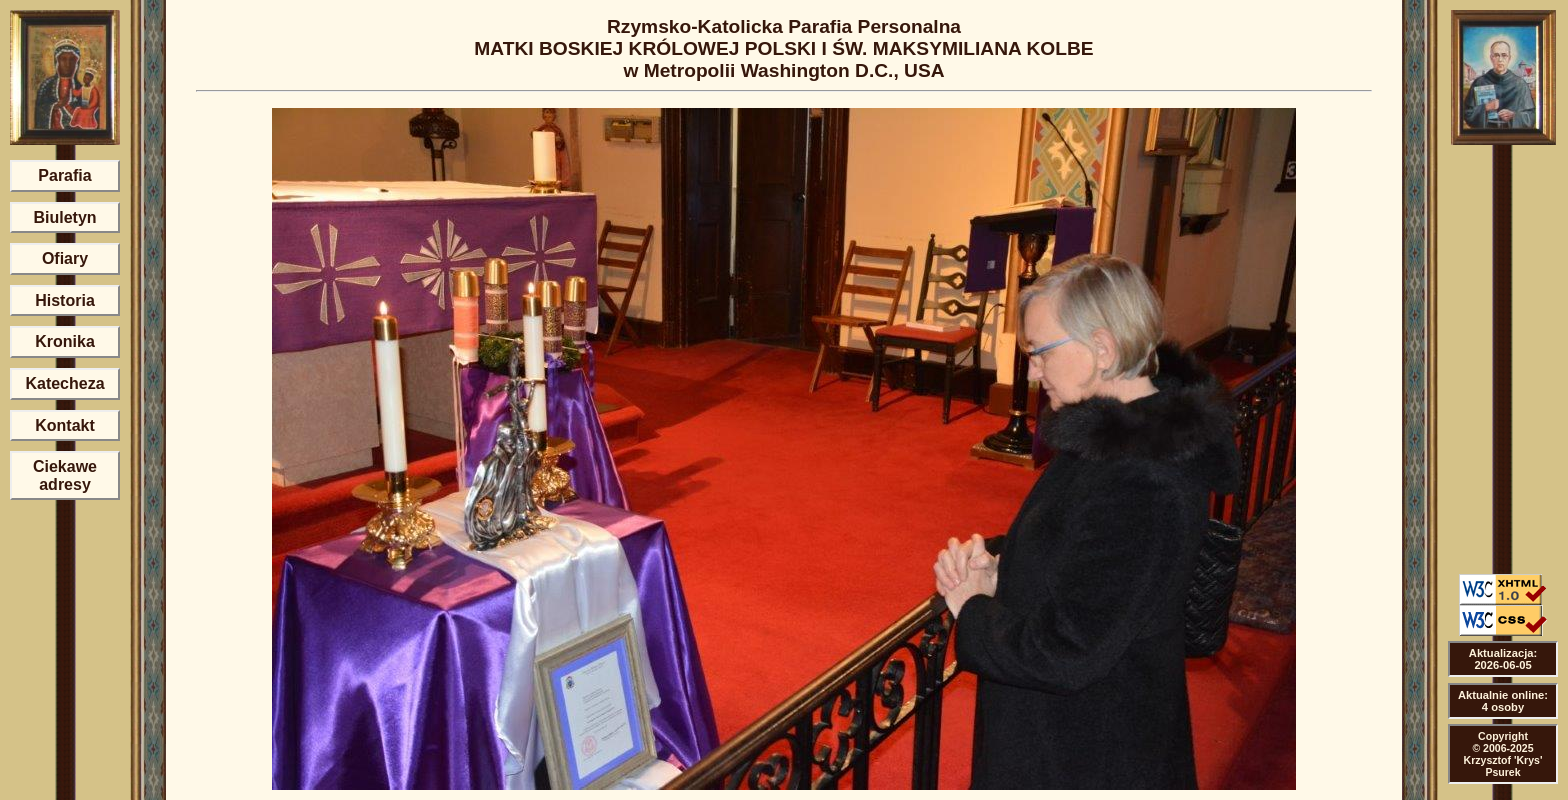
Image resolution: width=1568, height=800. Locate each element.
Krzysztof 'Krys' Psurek (1503, 766)
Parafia (64, 175)
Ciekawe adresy (65, 475)
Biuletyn (64, 217)
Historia (65, 300)
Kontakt (65, 425)
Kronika (65, 341)
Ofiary (65, 258)
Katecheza (64, 383)
